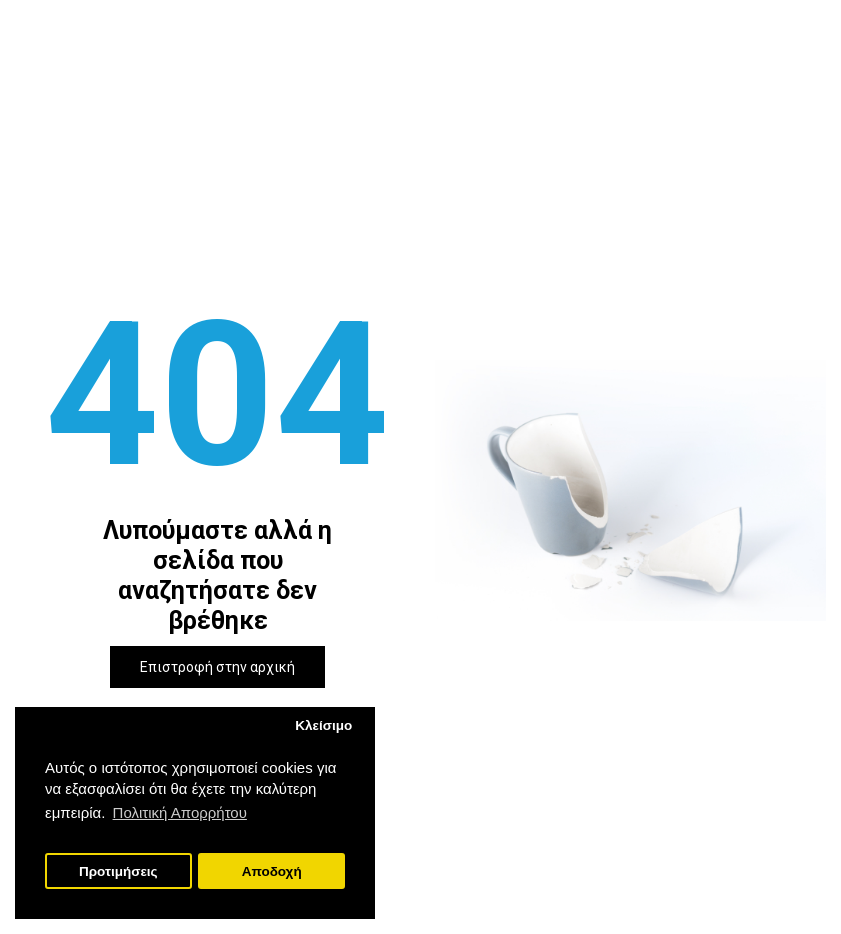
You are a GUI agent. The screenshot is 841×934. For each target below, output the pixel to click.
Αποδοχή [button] (272, 871)
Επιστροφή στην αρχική (217, 667)
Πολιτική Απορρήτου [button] (180, 812)
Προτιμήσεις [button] (118, 871)
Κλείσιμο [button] (323, 725)
